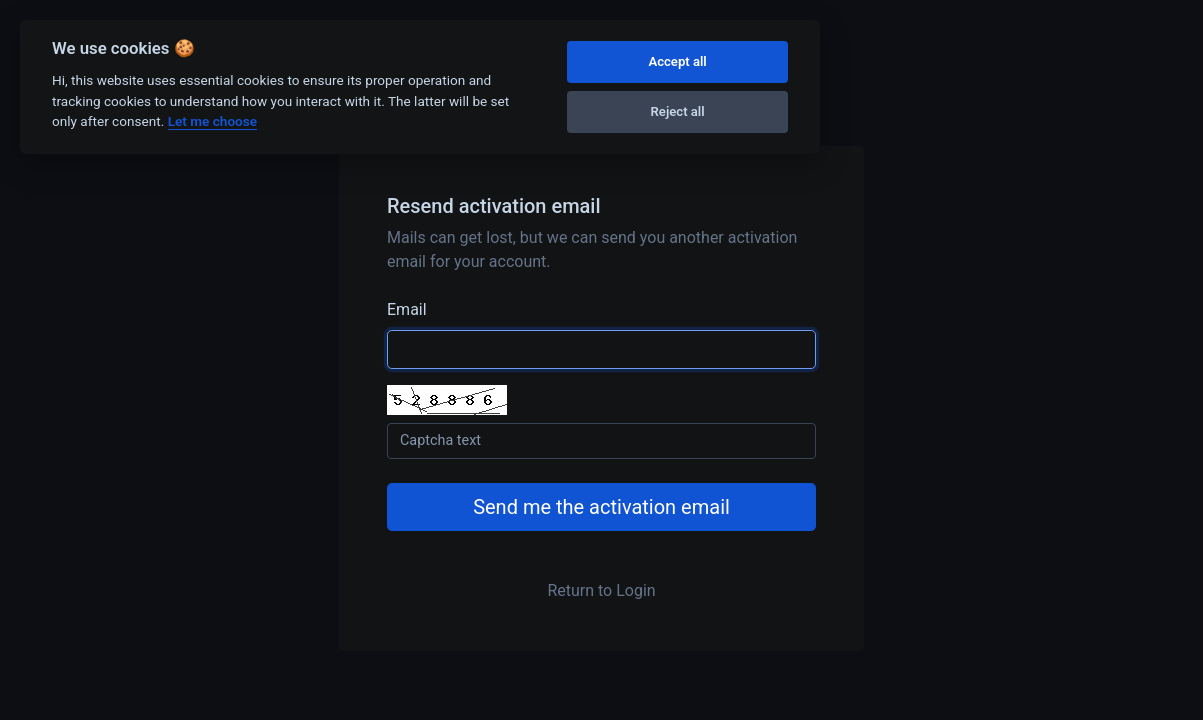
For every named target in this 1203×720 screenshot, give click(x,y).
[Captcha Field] (601, 441)
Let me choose (212, 121)
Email (407, 309)
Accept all (677, 61)
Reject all (678, 111)
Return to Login (601, 590)
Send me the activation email (601, 507)
